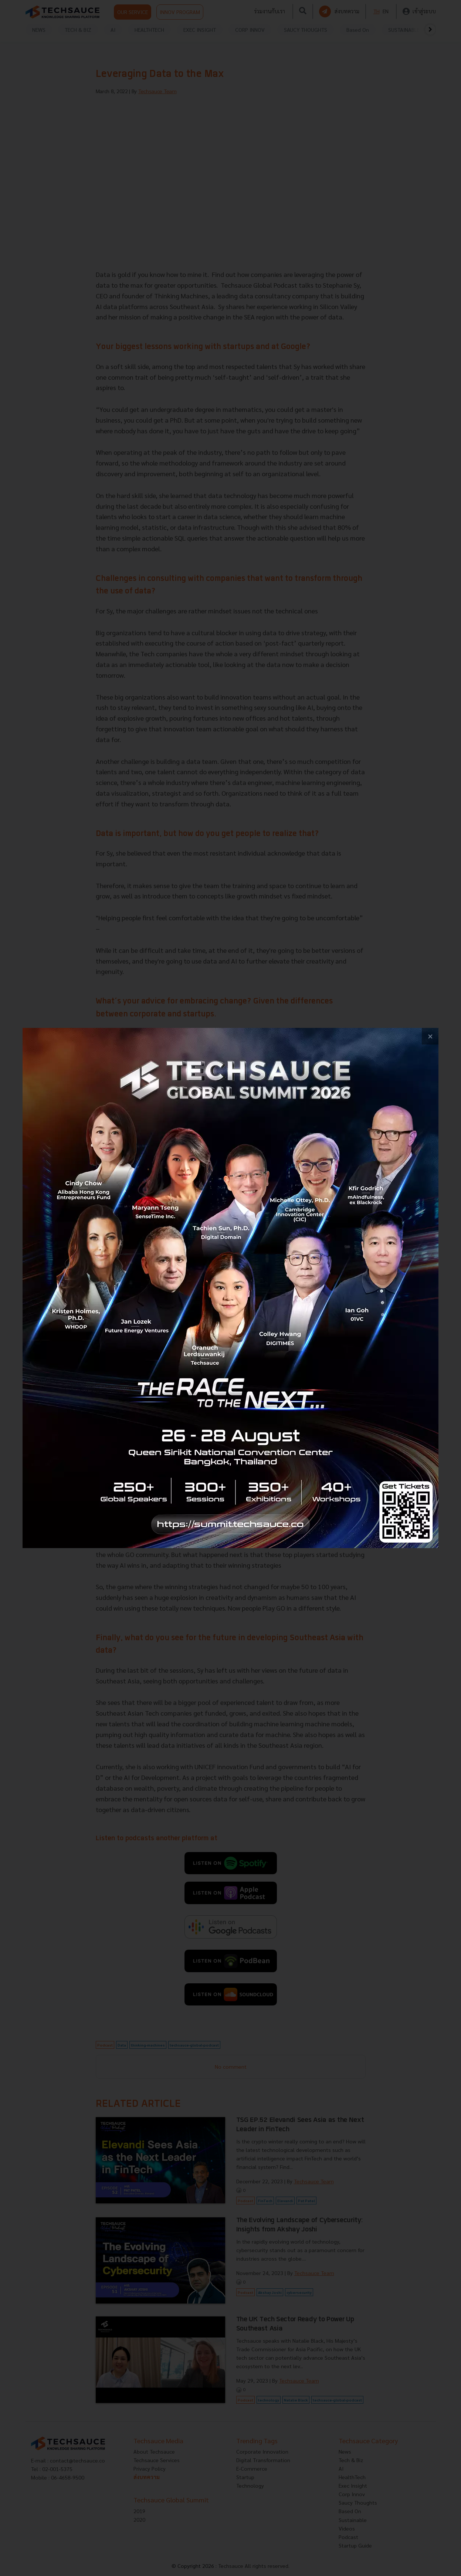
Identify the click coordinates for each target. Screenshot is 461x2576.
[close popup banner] (430, 1036)
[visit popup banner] (230, 1288)
